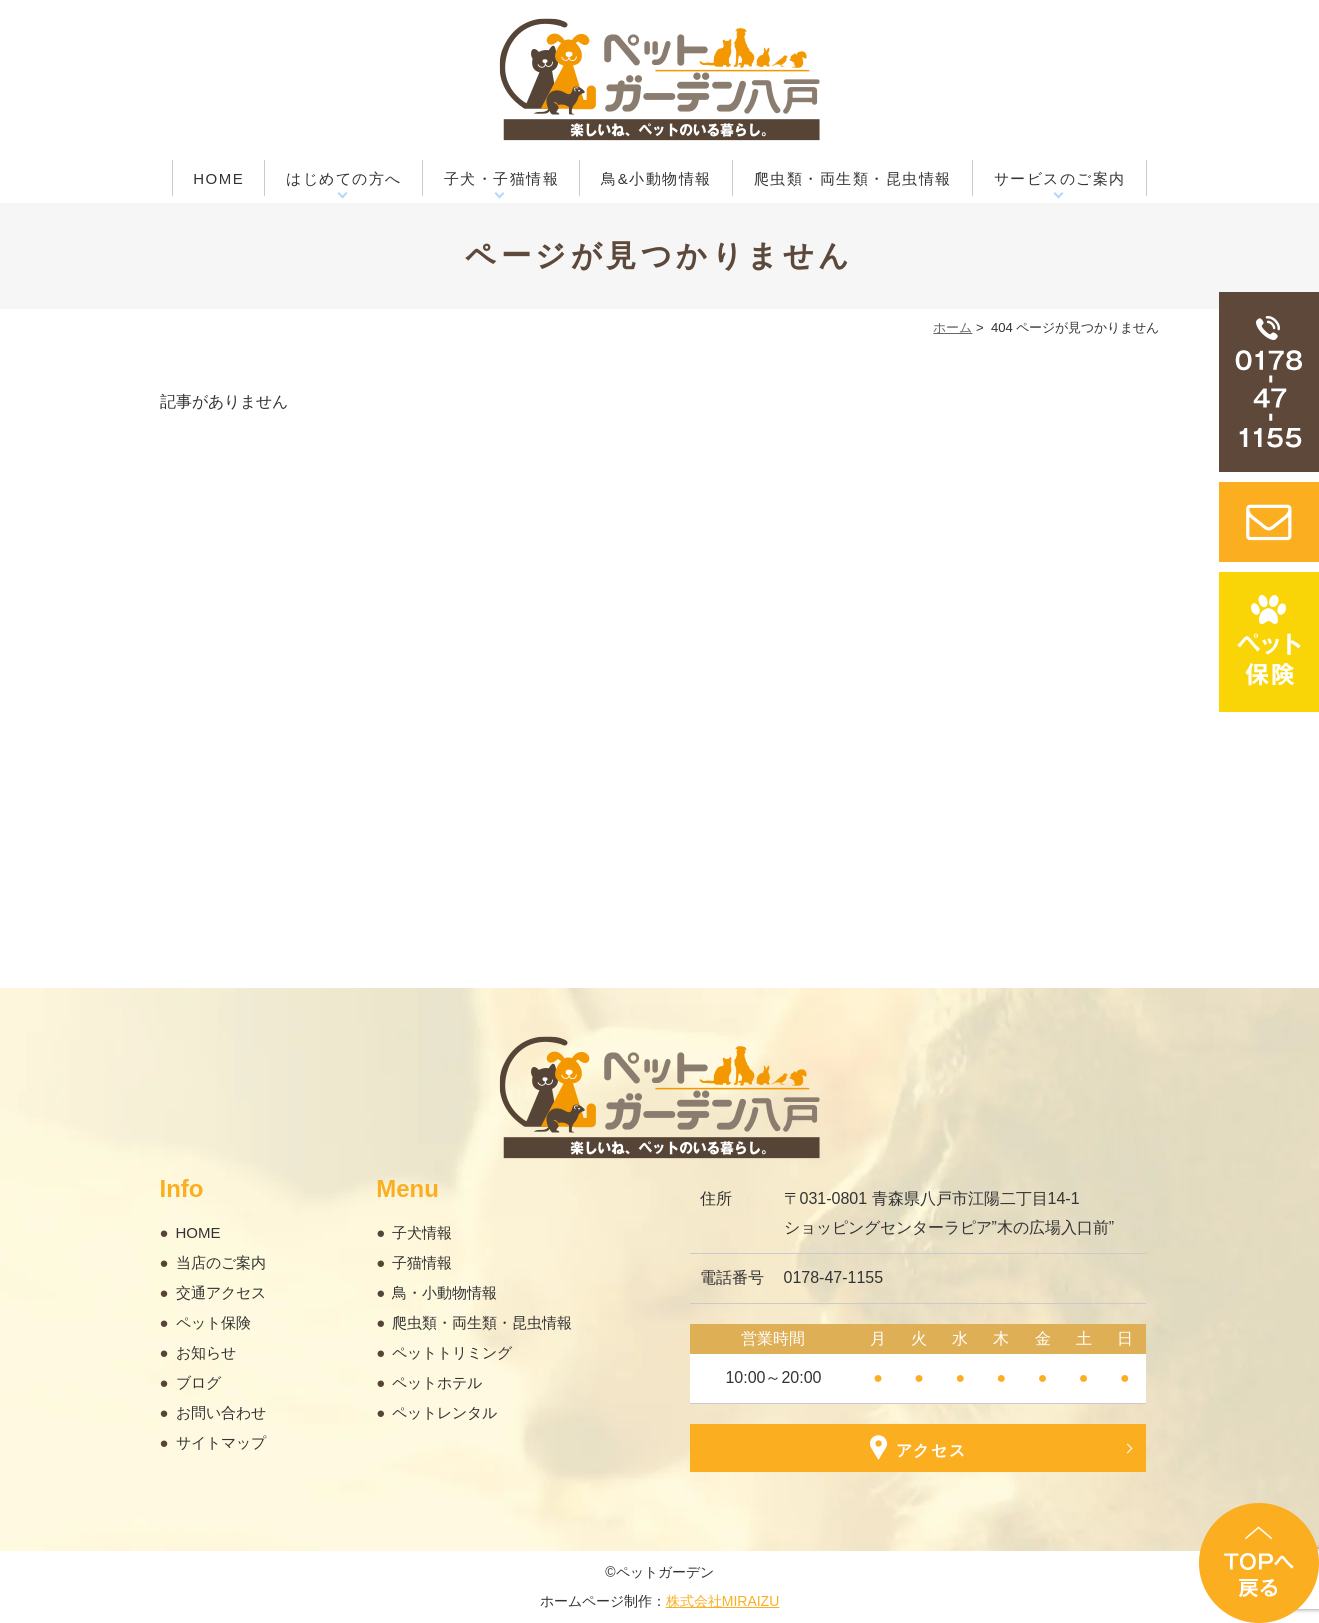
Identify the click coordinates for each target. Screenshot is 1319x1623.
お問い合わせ (221, 1412)
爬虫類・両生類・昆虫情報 (853, 178)
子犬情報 (422, 1232)
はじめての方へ (344, 178)
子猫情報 (422, 1262)
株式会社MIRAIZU (723, 1601)
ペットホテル (437, 1382)
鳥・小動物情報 (444, 1292)
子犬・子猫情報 (502, 178)
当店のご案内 (221, 1262)
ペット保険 (213, 1322)
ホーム (952, 327)
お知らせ (206, 1352)
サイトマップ (221, 1442)
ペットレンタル (444, 1412)
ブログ (198, 1382)
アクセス (917, 1447)
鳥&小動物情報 (656, 178)
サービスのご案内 (1060, 178)
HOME (218, 178)
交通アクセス (221, 1292)
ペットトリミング (452, 1352)
